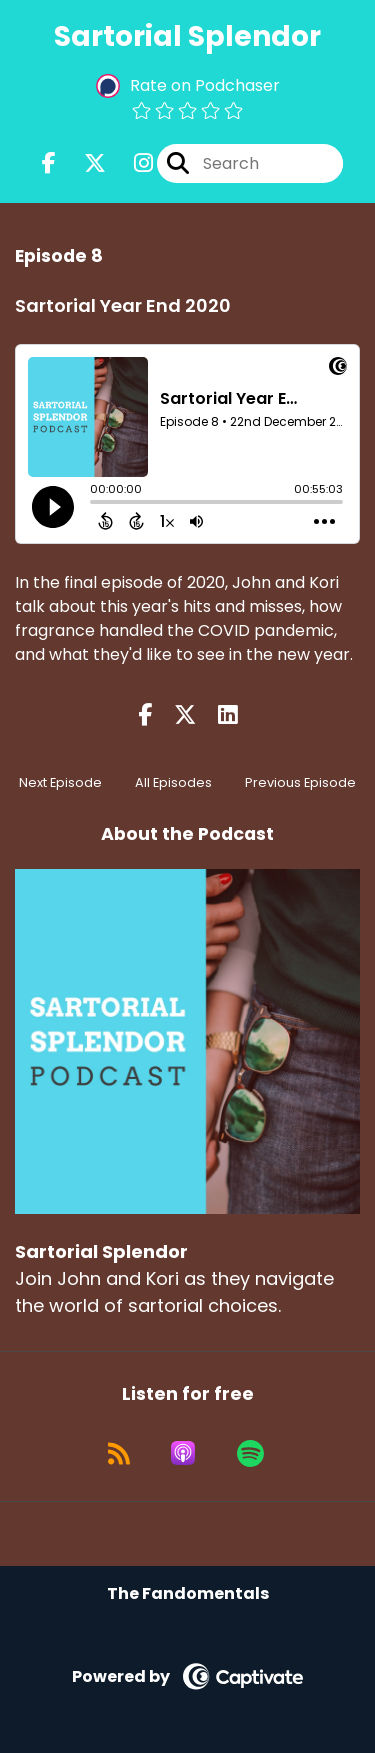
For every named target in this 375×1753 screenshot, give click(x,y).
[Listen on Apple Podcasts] (183, 1453)
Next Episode (60, 782)
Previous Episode (300, 782)
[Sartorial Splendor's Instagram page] (131, 163)
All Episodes (173, 782)
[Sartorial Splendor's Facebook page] (49, 163)
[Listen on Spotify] (250, 1453)
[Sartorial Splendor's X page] (83, 163)
